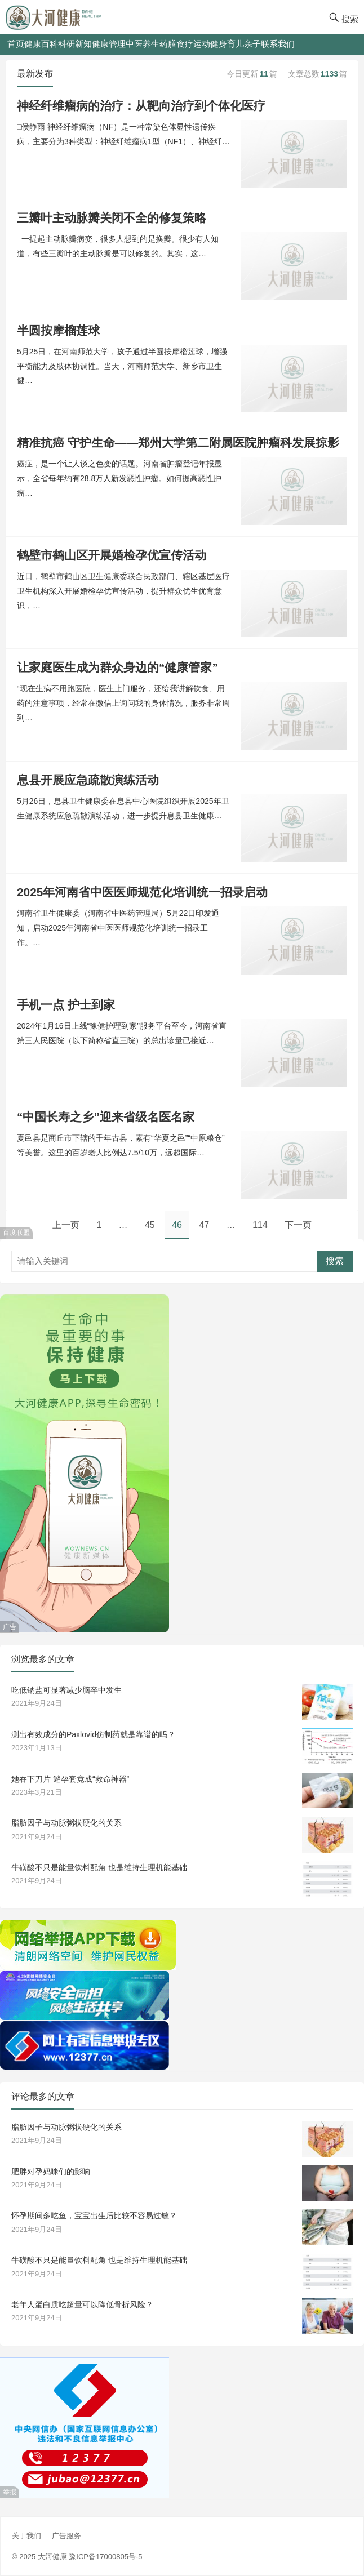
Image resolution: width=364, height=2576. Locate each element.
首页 (15, 43)
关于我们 (26, 2535)
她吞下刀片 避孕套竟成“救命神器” (70, 1778)
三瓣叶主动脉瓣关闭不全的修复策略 (111, 217)
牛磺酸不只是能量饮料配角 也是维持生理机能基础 (99, 1867)
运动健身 (210, 43)
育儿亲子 (244, 43)
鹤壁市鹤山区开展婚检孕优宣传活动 (111, 555)
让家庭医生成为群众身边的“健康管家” (117, 667)
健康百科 (41, 43)
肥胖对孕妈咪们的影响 (50, 2171)
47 (204, 1225)
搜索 (335, 1261)
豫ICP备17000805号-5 (105, 2556)
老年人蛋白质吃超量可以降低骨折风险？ (82, 2304)
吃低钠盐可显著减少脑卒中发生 (66, 1689)
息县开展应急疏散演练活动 (88, 779)
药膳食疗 (176, 43)
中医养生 (142, 43)
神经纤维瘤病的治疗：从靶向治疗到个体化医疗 (141, 105)
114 (260, 1225)
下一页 (298, 1225)
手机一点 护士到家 (66, 1004)
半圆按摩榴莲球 (58, 330)
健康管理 (109, 43)
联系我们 (278, 43)
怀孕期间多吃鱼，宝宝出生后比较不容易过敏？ (94, 2215)
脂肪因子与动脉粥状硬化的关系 (66, 1822)
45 (150, 1225)
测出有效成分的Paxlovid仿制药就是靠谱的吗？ (93, 1734)
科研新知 (75, 43)
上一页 (65, 1225)
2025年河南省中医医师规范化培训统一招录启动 (142, 892)
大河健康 (52, 2556)
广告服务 (66, 2535)
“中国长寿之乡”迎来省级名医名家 (105, 1116)
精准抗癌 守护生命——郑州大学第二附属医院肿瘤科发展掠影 (178, 442)
